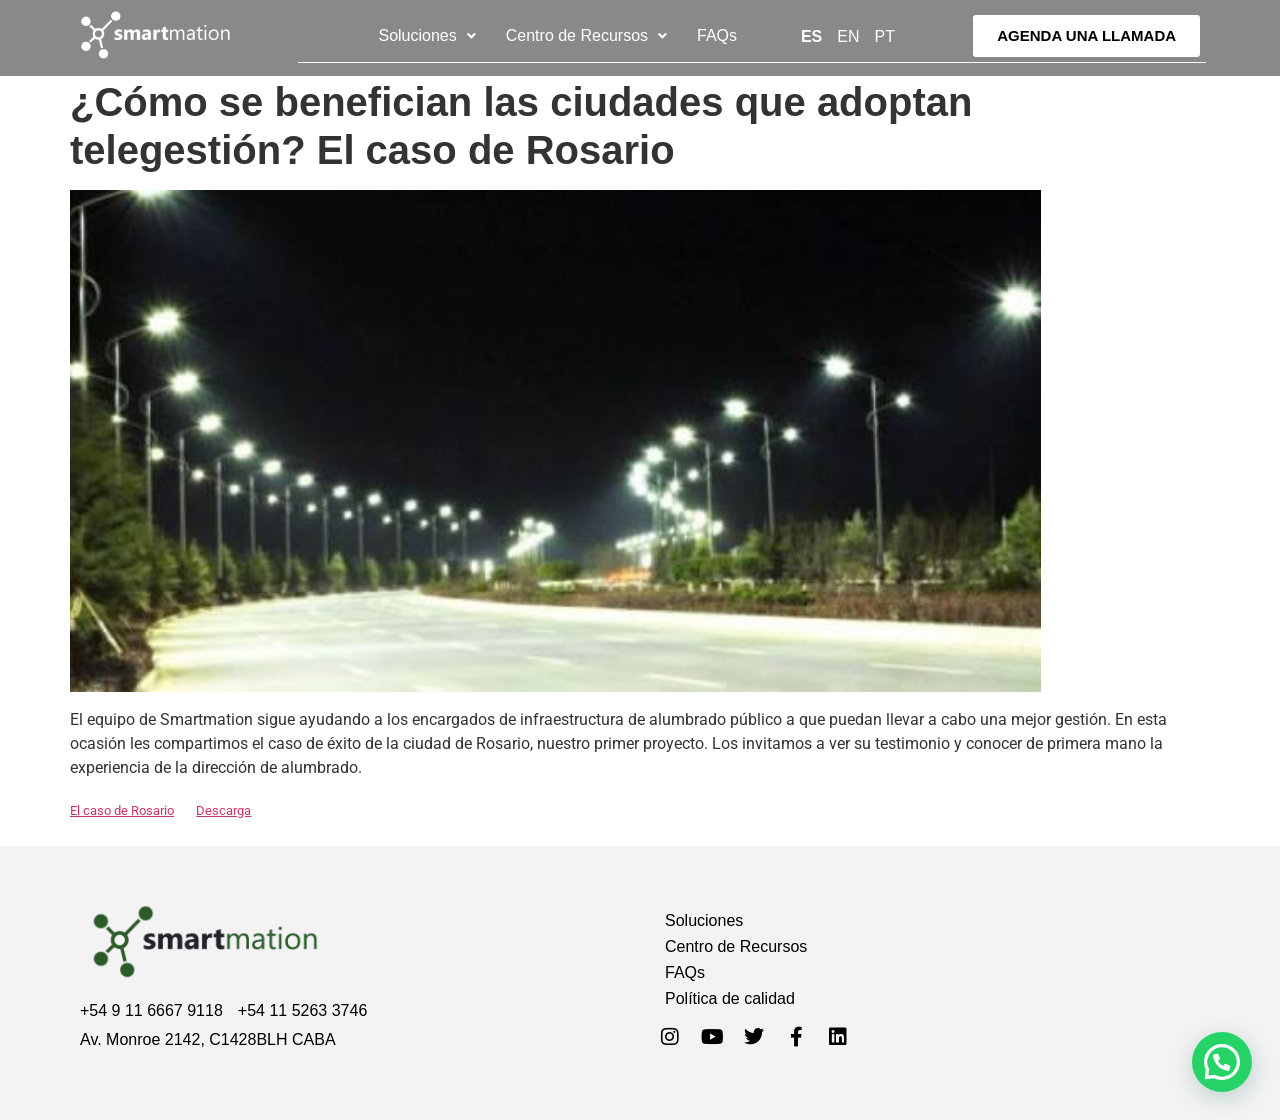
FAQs (717, 35)
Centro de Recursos (586, 35)
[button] (426, 36)
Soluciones (426, 35)
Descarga (223, 810)
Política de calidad (730, 998)
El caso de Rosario (122, 810)
